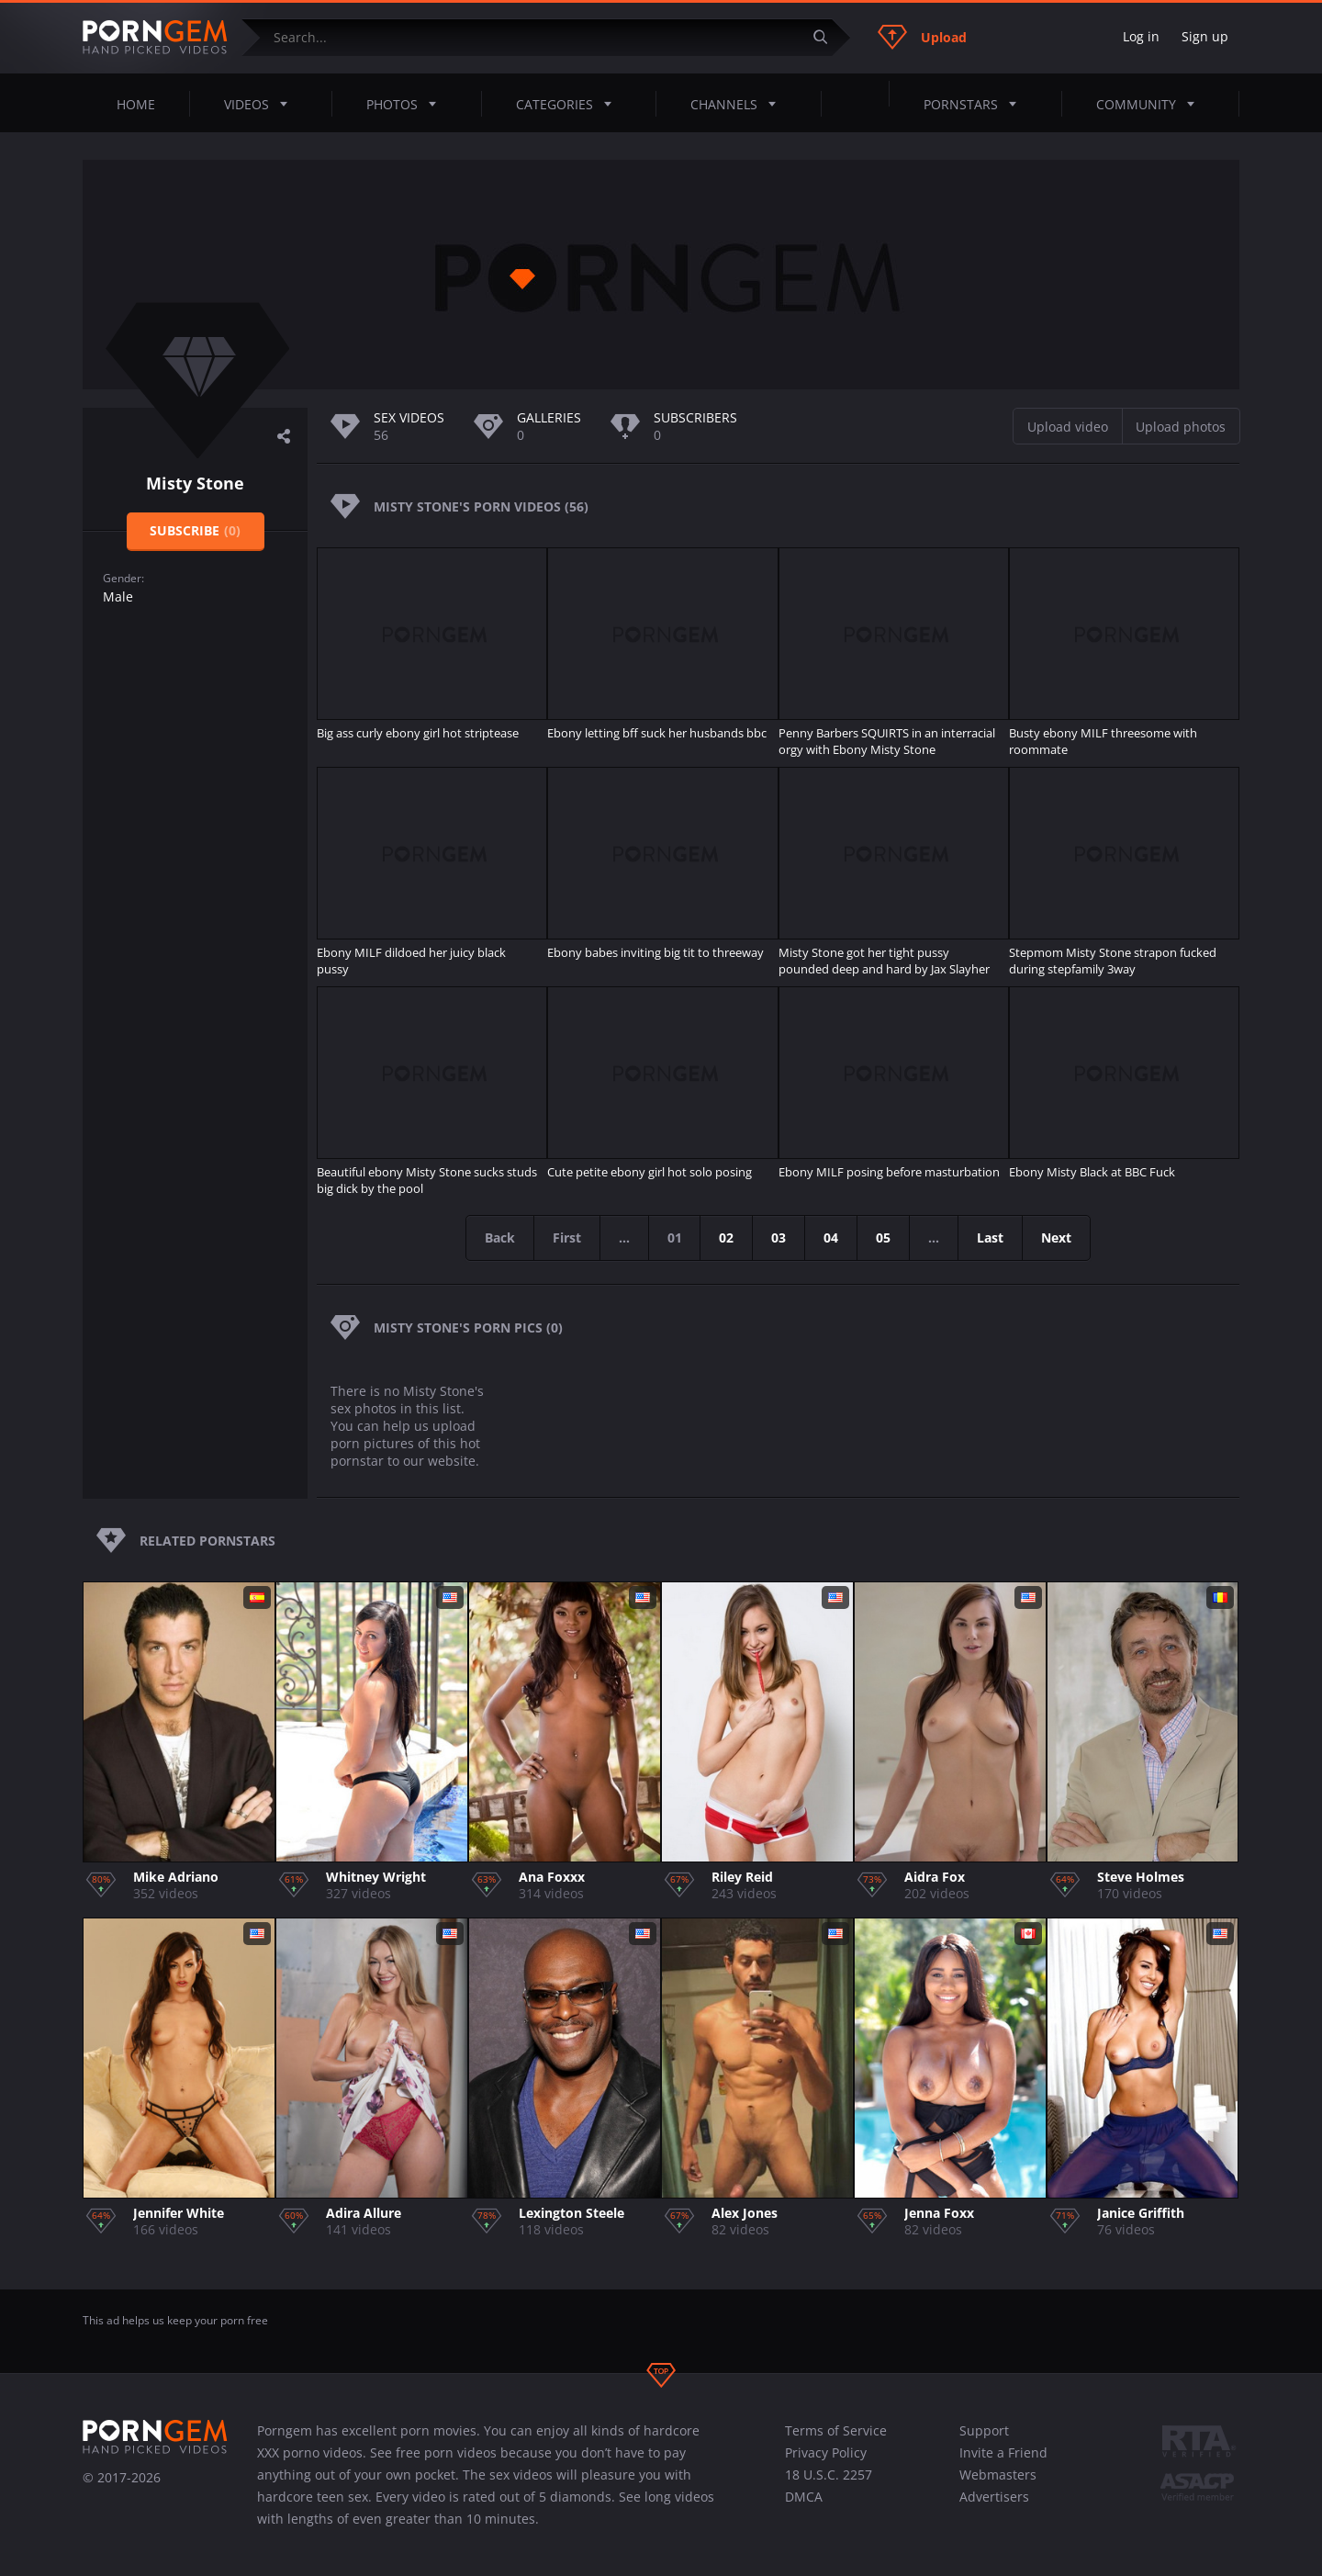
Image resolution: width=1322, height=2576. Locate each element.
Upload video (1067, 426)
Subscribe (195, 530)
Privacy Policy (826, 2452)
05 (884, 1237)
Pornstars (975, 103)
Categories (569, 103)
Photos (406, 103)
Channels (738, 103)
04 (831, 1237)
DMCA (804, 2496)
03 (779, 1237)
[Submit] (827, 37)
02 (727, 1237)
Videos (261, 103)
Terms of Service (836, 2430)
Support (984, 2430)
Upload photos (1181, 426)
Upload (922, 36)
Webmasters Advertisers (997, 2485)
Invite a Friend (1003, 2452)
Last (991, 1237)
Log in (1141, 36)
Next (1057, 1237)
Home (136, 104)
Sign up (1205, 36)
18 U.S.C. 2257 (828, 2474)
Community (1150, 103)
